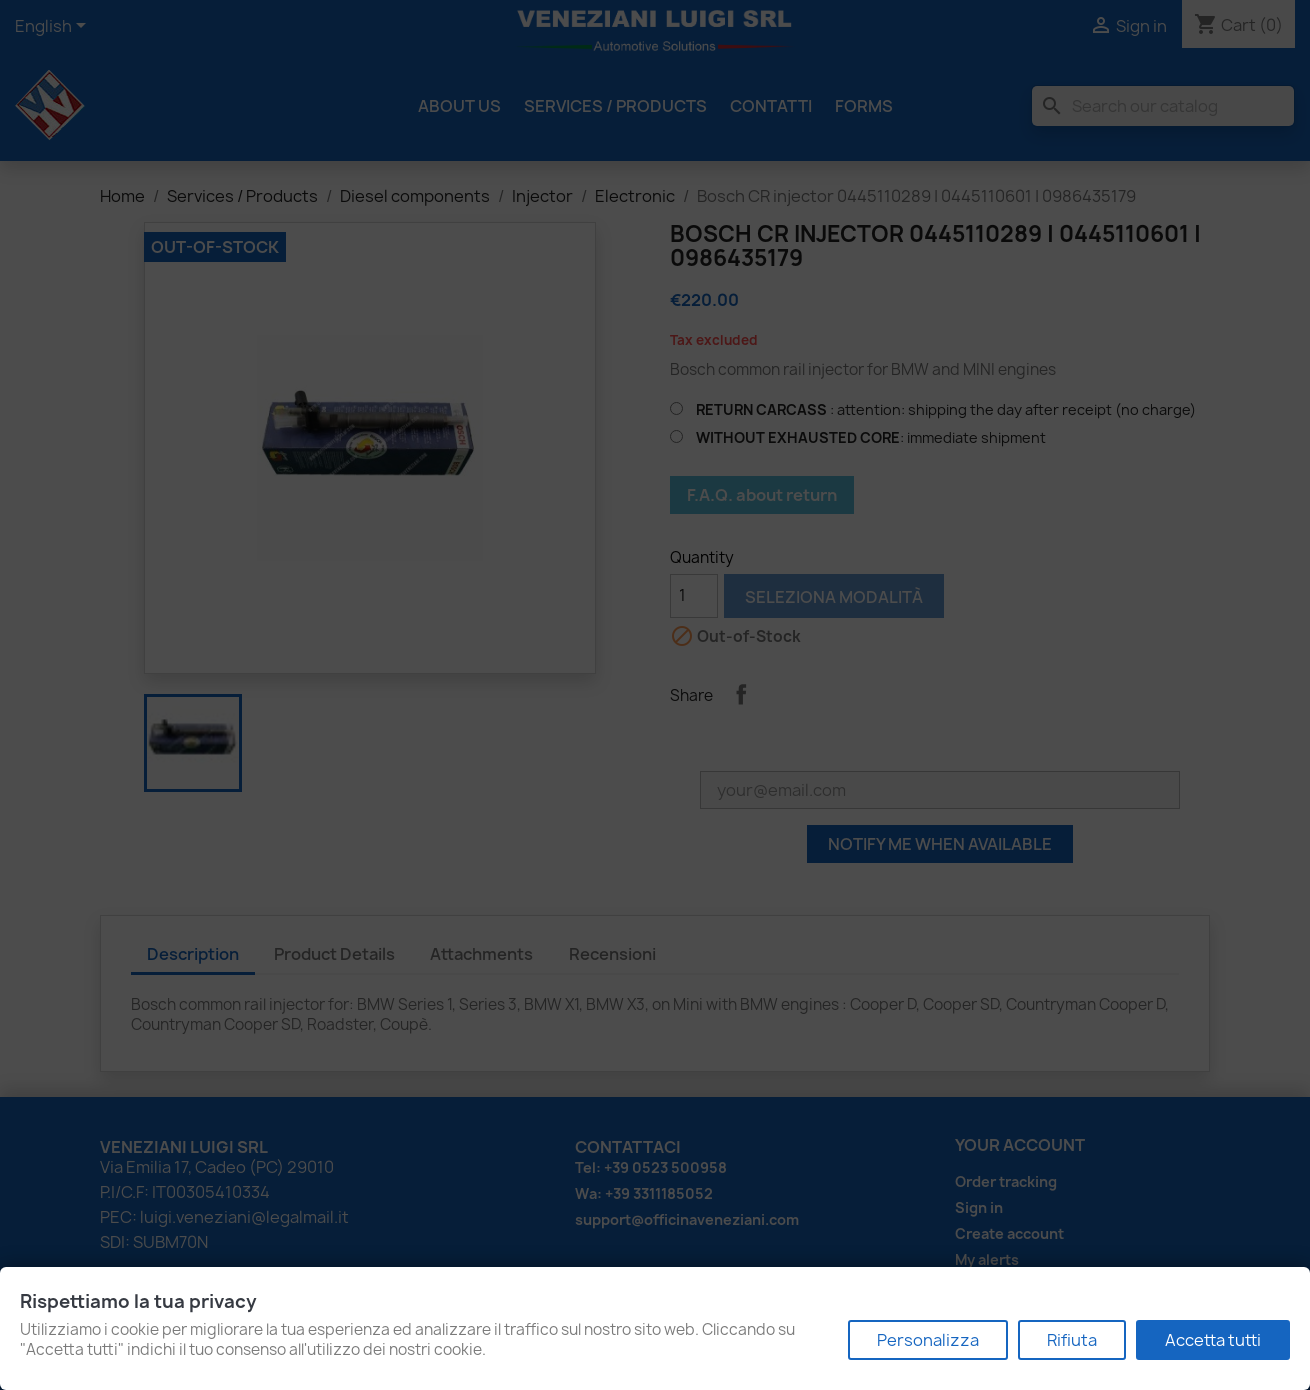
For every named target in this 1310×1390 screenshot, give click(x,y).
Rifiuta (1072, 1340)
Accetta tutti (1213, 1340)
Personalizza (928, 1340)
